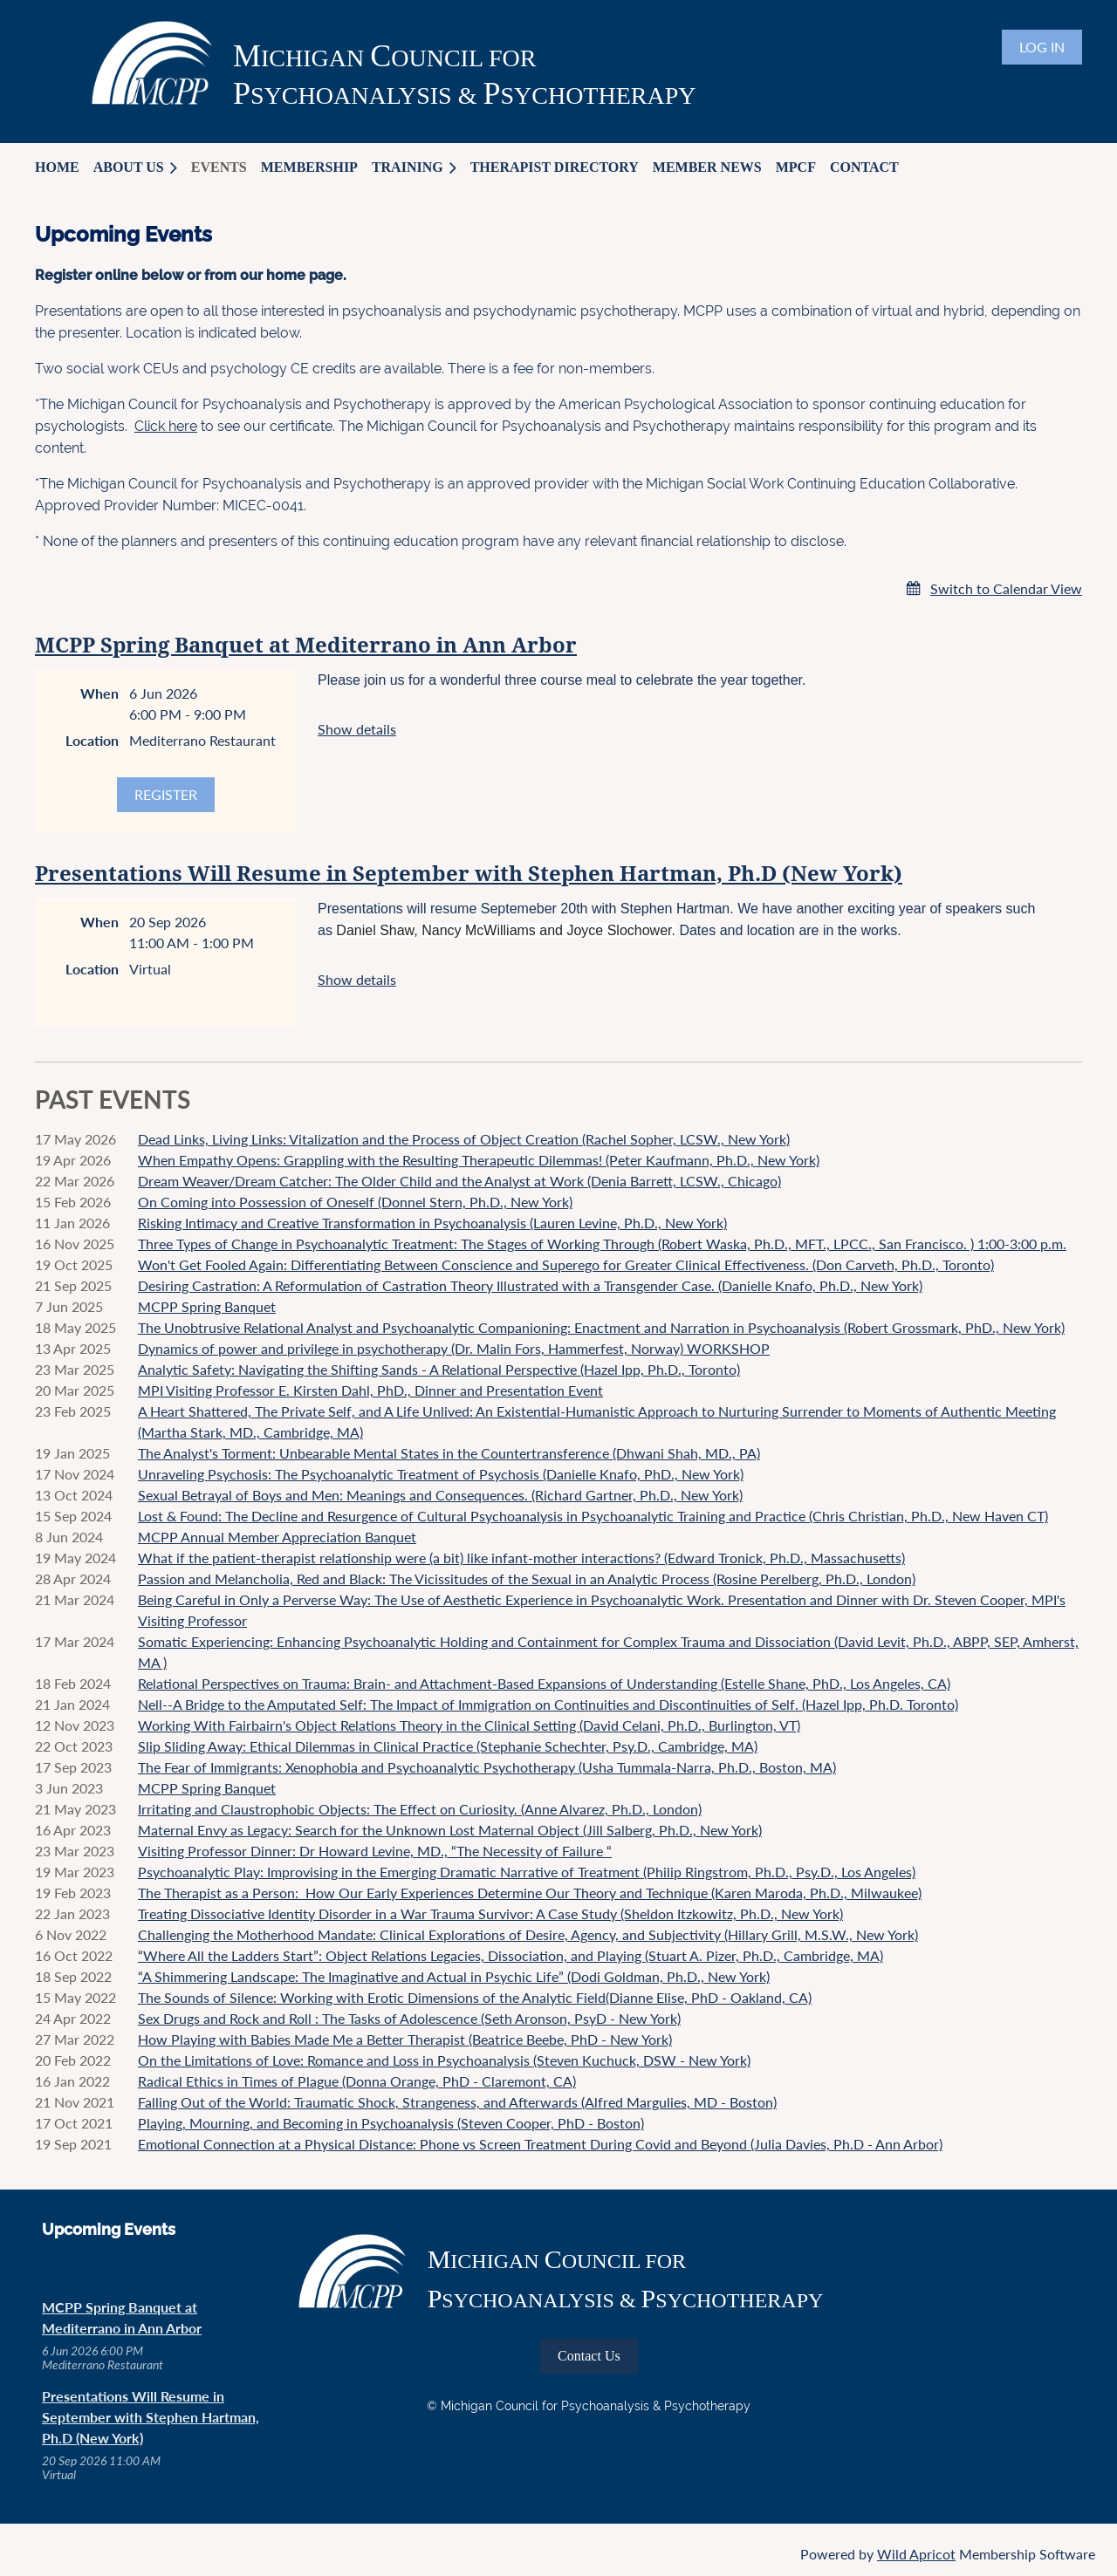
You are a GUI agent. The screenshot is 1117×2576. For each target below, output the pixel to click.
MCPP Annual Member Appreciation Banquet (277, 1536)
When (99, 693)
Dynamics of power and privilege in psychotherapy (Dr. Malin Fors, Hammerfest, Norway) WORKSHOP (454, 1348)
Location (92, 740)
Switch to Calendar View (1006, 588)
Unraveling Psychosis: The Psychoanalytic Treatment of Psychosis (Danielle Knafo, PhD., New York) (441, 1474)
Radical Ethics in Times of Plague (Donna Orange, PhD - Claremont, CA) (357, 2081)
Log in (1042, 46)
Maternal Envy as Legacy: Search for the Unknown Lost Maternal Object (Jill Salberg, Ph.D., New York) (450, 1829)
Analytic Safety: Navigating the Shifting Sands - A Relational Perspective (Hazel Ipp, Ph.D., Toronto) (439, 1369)
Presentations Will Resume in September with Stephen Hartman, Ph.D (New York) (468, 874)
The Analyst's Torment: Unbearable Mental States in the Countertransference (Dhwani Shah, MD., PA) (449, 1453)
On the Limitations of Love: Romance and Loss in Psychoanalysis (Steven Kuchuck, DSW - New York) (444, 2060)
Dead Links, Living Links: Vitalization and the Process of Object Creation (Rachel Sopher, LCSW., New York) (464, 1139)
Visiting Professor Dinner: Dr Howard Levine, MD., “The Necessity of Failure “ (375, 1850)
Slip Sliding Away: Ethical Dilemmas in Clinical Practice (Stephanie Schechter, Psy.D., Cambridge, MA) (447, 1746)
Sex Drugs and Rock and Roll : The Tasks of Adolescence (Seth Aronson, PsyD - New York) (409, 2018)
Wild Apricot (916, 2553)
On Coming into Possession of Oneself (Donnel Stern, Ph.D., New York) (355, 1201)
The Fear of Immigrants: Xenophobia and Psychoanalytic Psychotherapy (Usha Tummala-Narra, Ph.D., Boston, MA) (487, 1767)
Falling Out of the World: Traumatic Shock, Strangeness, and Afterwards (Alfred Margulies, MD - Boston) (457, 2102)
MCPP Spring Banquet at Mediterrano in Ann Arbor (306, 645)
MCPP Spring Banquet (207, 1306)
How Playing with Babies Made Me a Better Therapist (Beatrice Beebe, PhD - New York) (405, 2039)
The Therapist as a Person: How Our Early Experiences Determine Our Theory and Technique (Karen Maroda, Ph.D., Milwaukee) (530, 1892)
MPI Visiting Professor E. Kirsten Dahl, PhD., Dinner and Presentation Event (370, 1390)
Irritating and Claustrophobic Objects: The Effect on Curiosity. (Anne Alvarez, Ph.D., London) (420, 1808)
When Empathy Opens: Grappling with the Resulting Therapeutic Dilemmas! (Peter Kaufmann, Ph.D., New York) (478, 1159)
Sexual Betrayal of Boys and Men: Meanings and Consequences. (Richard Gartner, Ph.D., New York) (440, 1494)
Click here (165, 426)
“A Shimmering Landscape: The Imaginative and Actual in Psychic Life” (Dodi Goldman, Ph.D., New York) (454, 1976)
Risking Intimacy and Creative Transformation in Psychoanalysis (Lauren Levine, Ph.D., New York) (432, 1222)
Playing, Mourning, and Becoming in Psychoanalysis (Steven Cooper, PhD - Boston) (391, 2123)
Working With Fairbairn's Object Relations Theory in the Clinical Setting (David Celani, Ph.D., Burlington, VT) (469, 1725)
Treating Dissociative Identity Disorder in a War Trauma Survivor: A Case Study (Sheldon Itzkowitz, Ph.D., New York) (490, 1913)
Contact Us (589, 2355)
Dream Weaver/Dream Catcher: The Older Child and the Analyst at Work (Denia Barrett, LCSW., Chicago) (459, 1180)
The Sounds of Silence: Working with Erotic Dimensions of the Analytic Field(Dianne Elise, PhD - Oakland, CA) (475, 1997)
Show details (357, 729)
